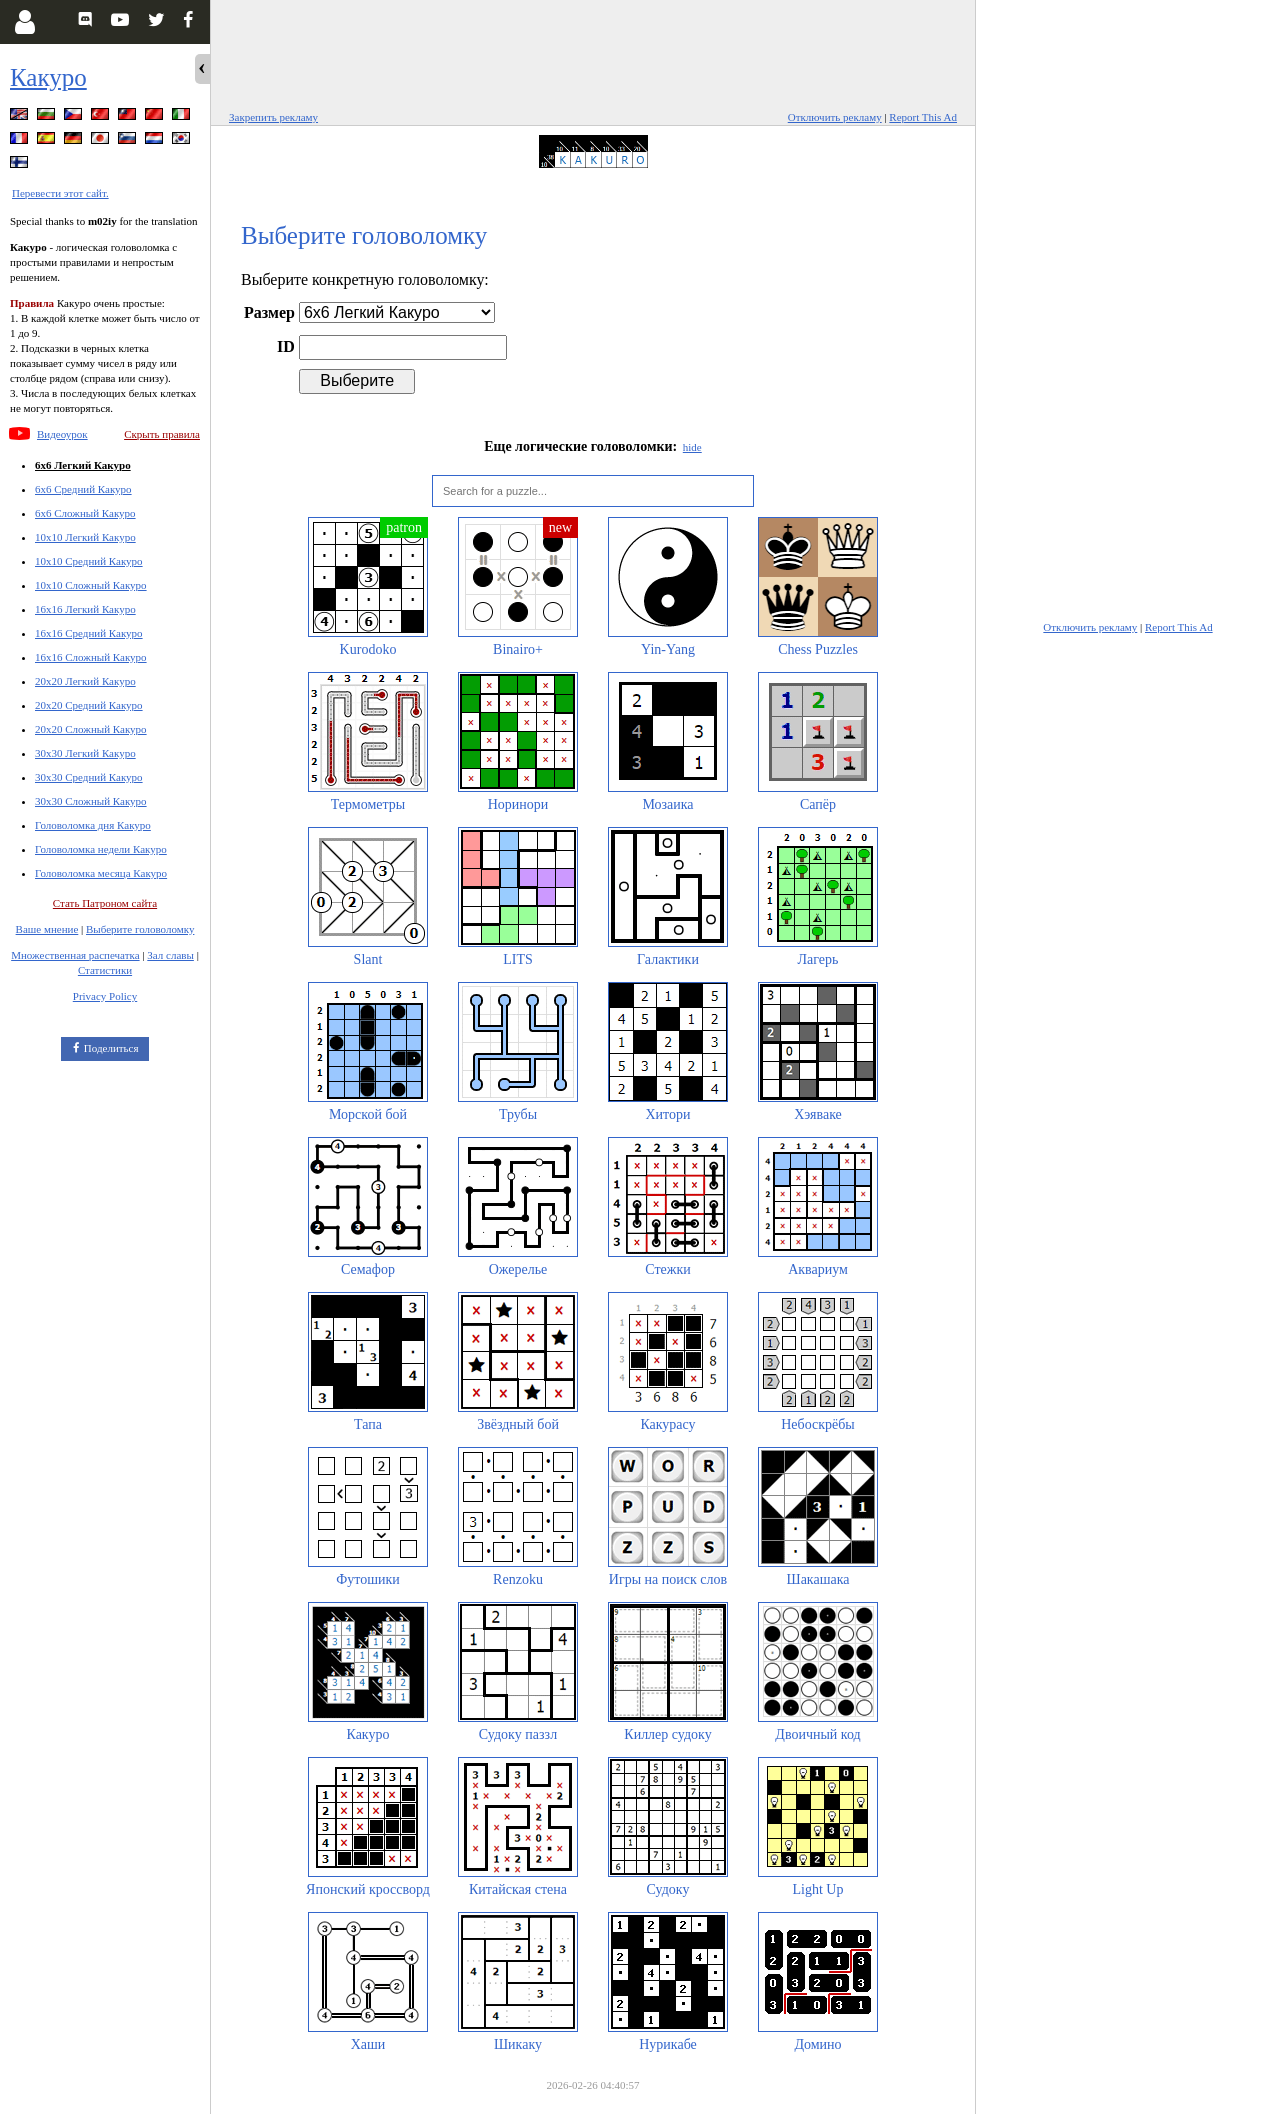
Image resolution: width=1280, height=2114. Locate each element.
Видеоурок (62, 434)
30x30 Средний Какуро (89, 777)
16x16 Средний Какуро (89, 633)
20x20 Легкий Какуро (85, 681)
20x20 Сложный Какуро (91, 729)
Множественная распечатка (75, 955)
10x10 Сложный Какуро (91, 585)
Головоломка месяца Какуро (101, 873)
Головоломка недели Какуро (101, 849)
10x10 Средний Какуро (89, 561)
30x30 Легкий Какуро (85, 753)
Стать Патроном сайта (105, 903)
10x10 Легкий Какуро (85, 537)
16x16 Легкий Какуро (85, 609)
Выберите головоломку (140, 929)
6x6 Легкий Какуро (83, 465)
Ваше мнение (47, 929)
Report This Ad (923, 117)
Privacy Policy (105, 996)
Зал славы (170, 955)
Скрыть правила (162, 434)
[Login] (24, 22)
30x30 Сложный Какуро (91, 801)
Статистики (105, 970)
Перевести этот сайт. (60, 193)
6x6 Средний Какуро (83, 489)
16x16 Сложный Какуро (91, 657)
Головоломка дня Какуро (93, 825)
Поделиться (111, 1048)
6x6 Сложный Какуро (85, 513)
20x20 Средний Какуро (89, 705)
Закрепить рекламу (273, 117)
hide (692, 447)
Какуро (48, 77)
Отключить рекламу (835, 117)
